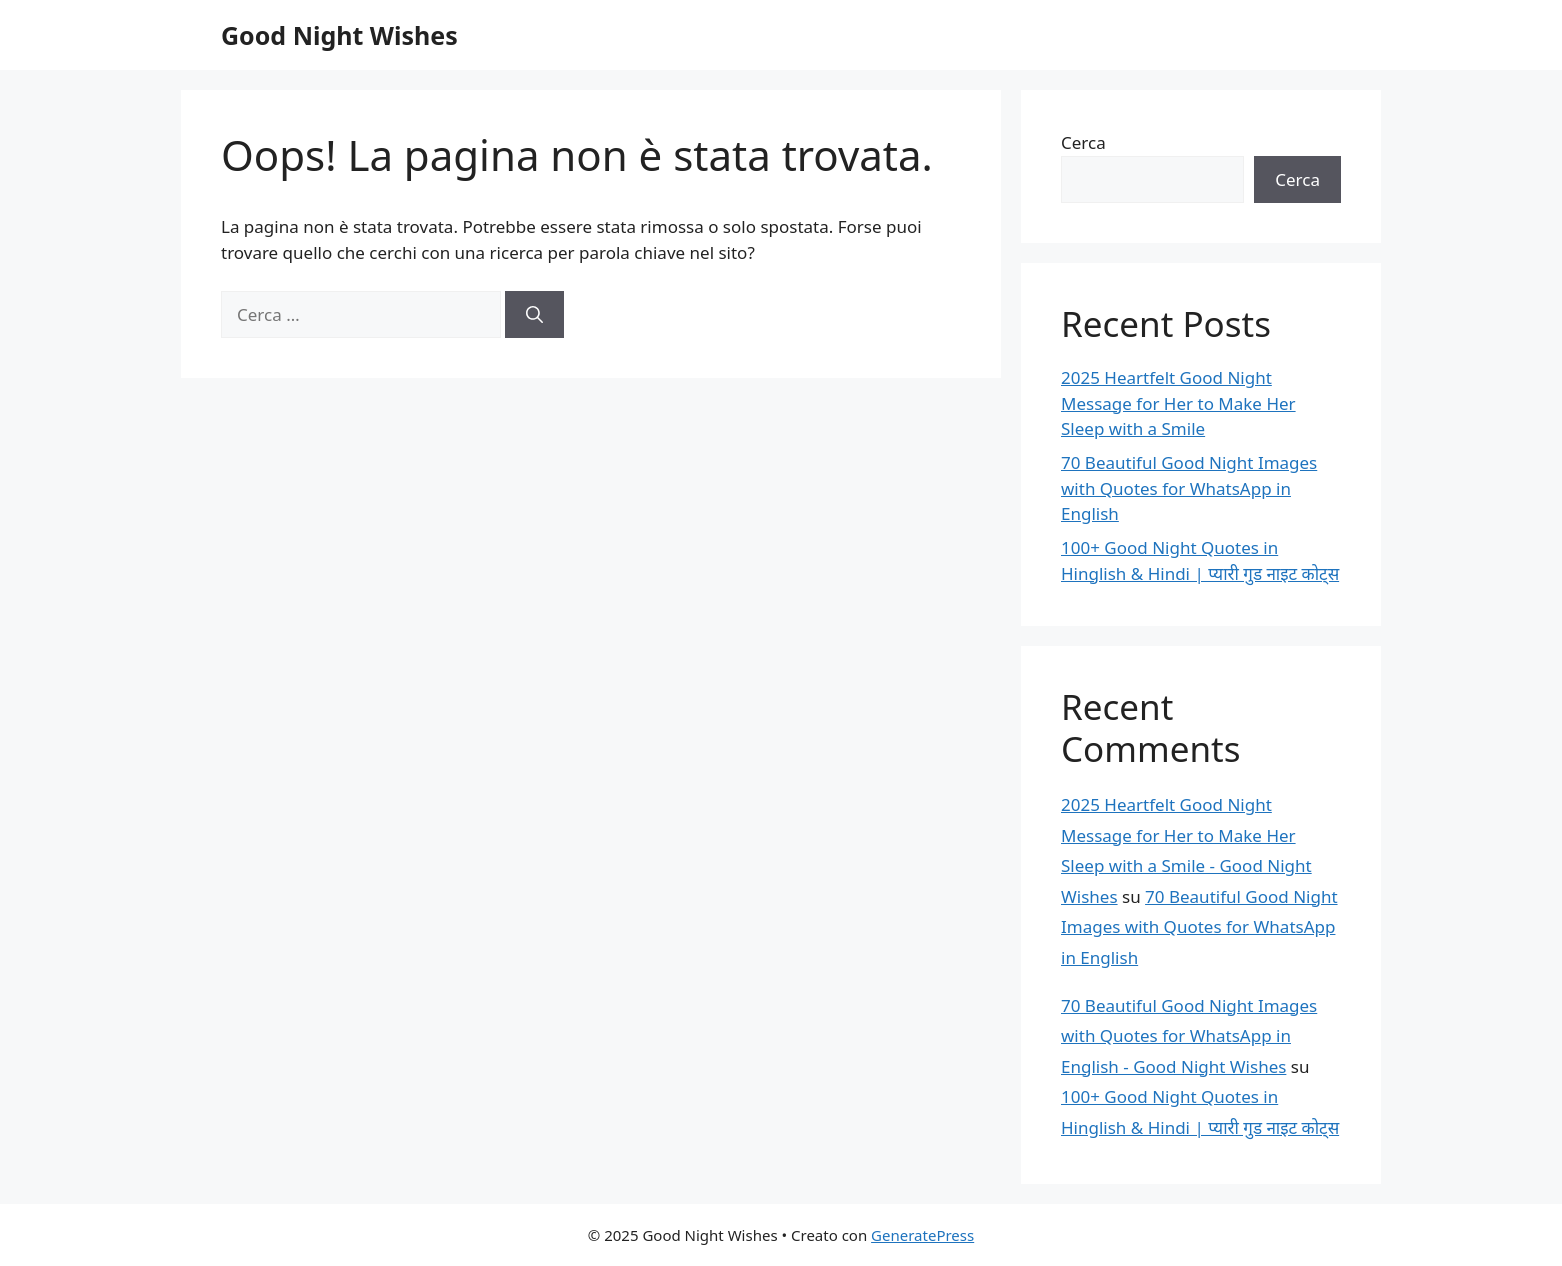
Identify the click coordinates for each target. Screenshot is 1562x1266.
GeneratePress (922, 1235)
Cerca (1083, 142)
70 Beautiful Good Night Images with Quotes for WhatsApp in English (1189, 488)
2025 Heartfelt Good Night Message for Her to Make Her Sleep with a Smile (1178, 403)
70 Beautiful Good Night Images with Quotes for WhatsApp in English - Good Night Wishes (1189, 1036)
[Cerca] (534, 315)
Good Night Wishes (339, 35)
